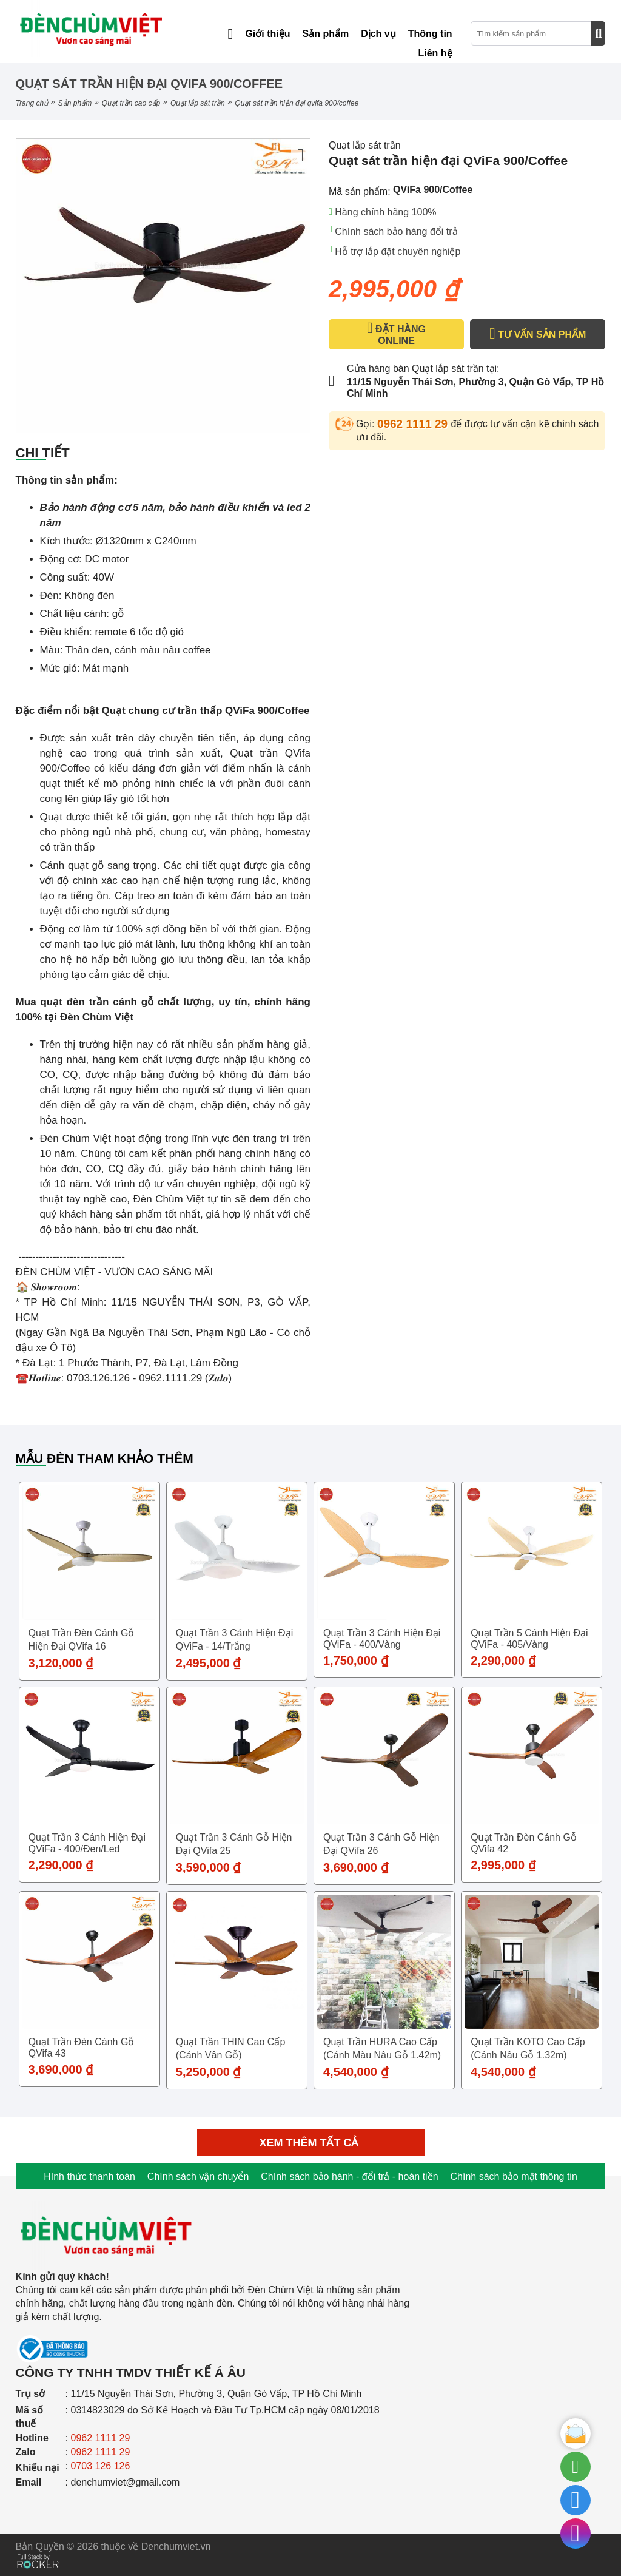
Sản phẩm (75, 103)
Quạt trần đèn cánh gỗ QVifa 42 (524, 1843)
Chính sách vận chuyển (198, 2176)
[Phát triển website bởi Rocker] (38, 2549)
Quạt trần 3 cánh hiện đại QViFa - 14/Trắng (234, 1639)
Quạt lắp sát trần (197, 103)
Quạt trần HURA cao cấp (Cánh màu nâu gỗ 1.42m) (382, 2048)
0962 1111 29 (414, 423)
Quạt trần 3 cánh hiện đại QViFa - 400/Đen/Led (87, 1843)
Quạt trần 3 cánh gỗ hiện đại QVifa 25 (234, 1844)
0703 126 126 (100, 2466)
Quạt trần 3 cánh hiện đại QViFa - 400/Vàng (381, 1639)
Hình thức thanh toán (89, 2176)
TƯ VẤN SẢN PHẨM (537, 334)
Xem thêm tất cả (311, 2143)
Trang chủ (32, 103)
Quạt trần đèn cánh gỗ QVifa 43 (82, 2047)
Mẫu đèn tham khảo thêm (104, 1458)
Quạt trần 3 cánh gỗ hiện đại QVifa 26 (381, 1844)
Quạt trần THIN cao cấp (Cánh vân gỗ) (231, 2048)
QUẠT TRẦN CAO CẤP (131, 103)
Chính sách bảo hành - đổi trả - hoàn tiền (349, 2176)
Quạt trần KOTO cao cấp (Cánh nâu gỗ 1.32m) (528, 2048)
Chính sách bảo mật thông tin (514, 2176)
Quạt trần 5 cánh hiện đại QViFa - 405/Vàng (529, 1639)
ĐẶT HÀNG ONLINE (396, 334)
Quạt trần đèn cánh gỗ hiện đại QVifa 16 (82, 1639)
